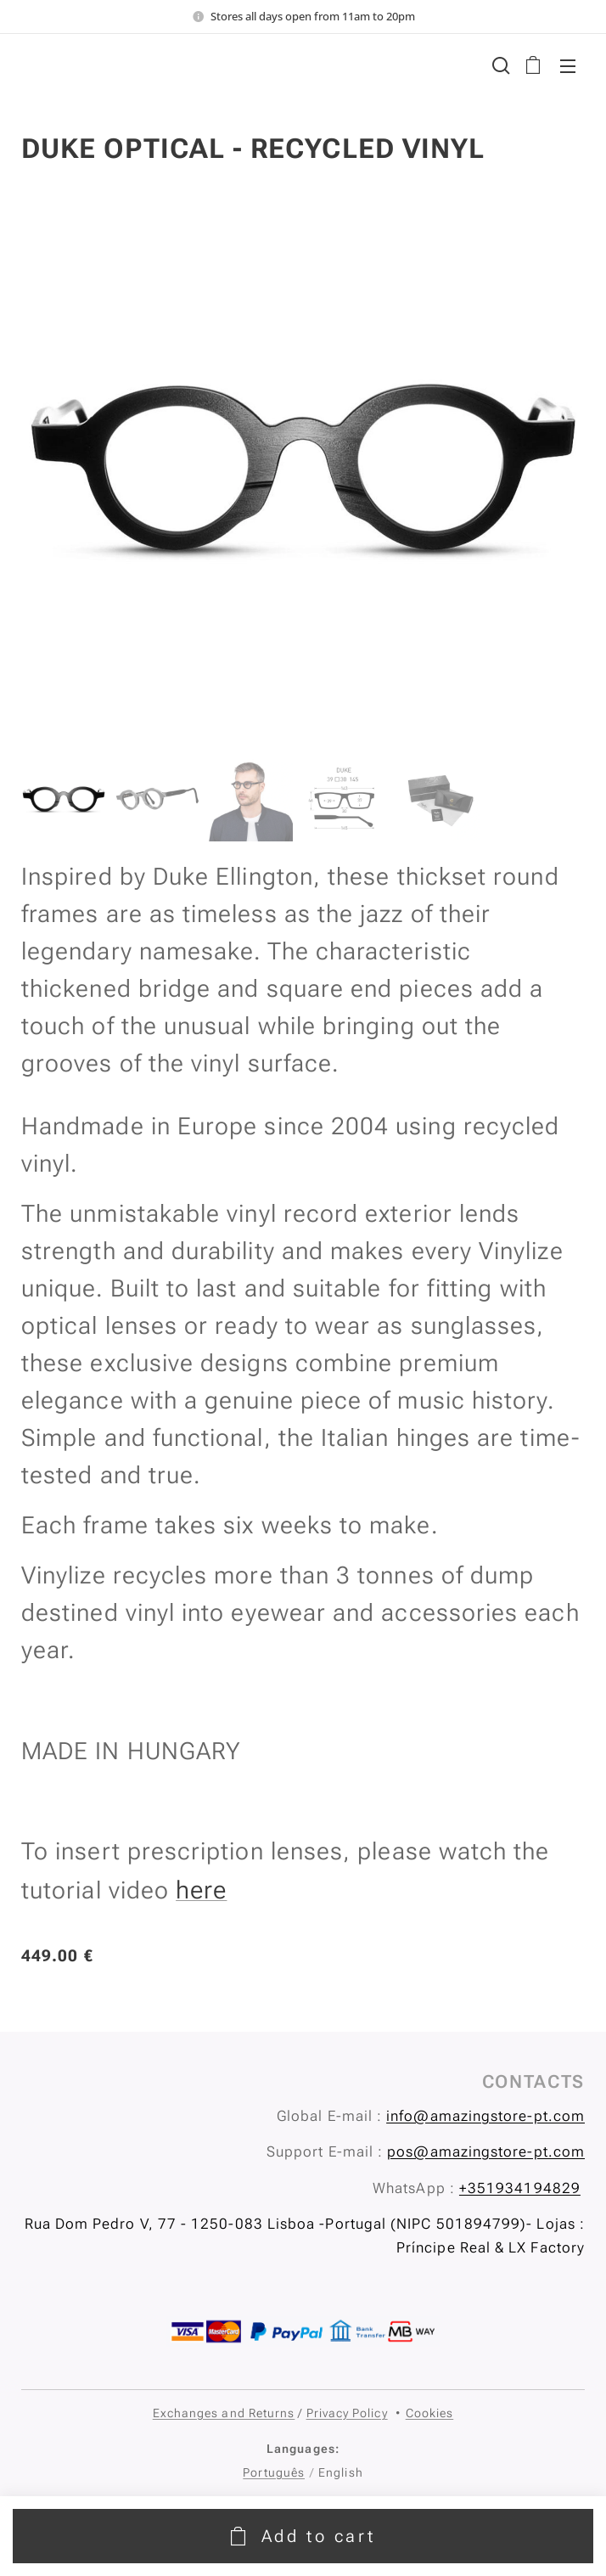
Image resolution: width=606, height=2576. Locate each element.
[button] (499, 65)
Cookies (430, 2413)
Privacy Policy (347, 2413)
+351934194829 (520, 2187)
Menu (567, 66)
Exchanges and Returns (224, 2413)
